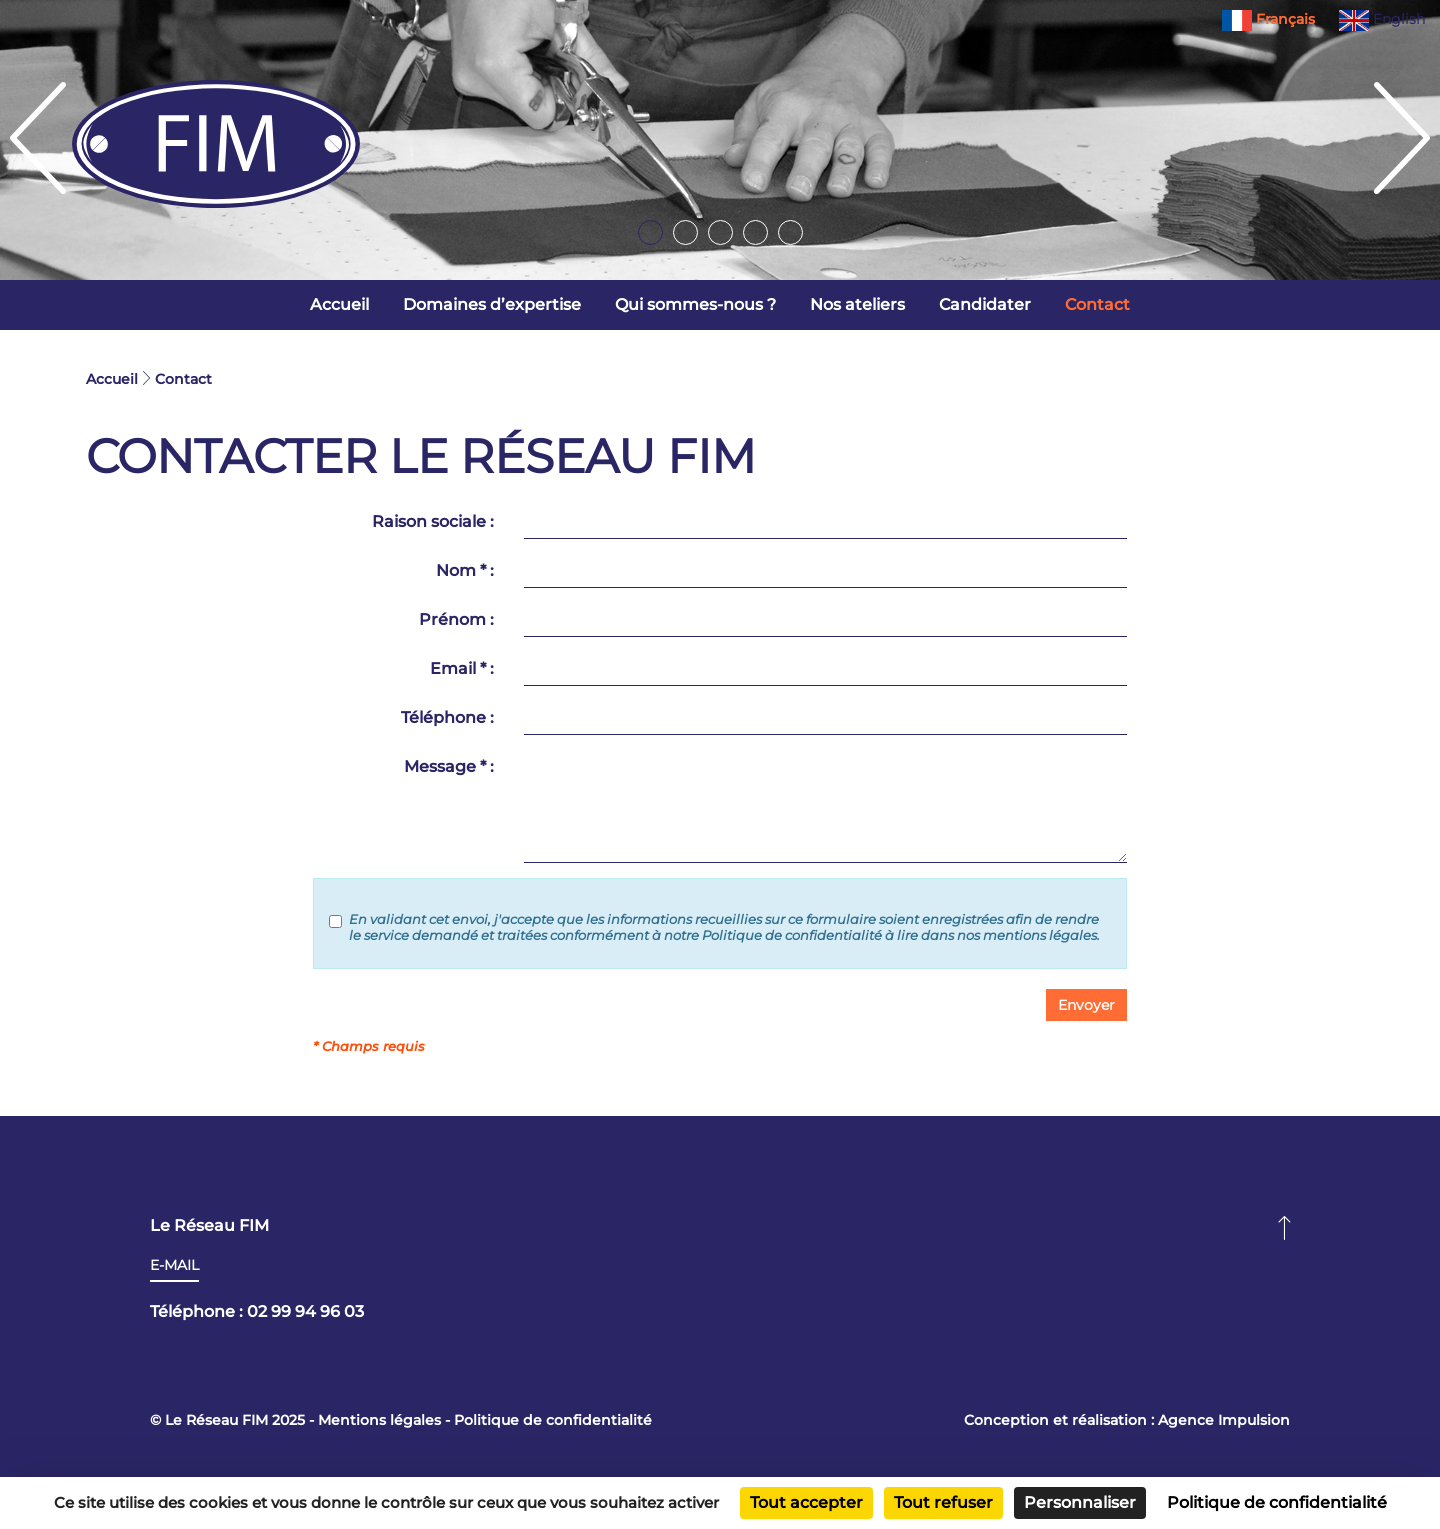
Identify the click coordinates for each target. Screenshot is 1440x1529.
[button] (1086, 1005)
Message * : (449, 766)
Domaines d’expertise (492, 304)
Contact (1097, 304)
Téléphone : (447, 717)
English (1382, 19)
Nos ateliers (857, 304)
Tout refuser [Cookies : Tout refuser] (943, 1502)
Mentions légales (379, 1420)
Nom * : (465, 570)
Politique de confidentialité (553, 1420)
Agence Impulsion (1224, 1420)
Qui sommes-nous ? (695, 304)
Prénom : (456, 619)
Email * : (462, 668)
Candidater (985, 304)
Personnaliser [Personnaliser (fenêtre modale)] (1080, 1502)
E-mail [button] (174, 1265)
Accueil (339, 304)
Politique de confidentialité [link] (1277, 1502)
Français (1270, 19)
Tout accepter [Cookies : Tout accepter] (806, 1502)
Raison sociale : (433, 521)
